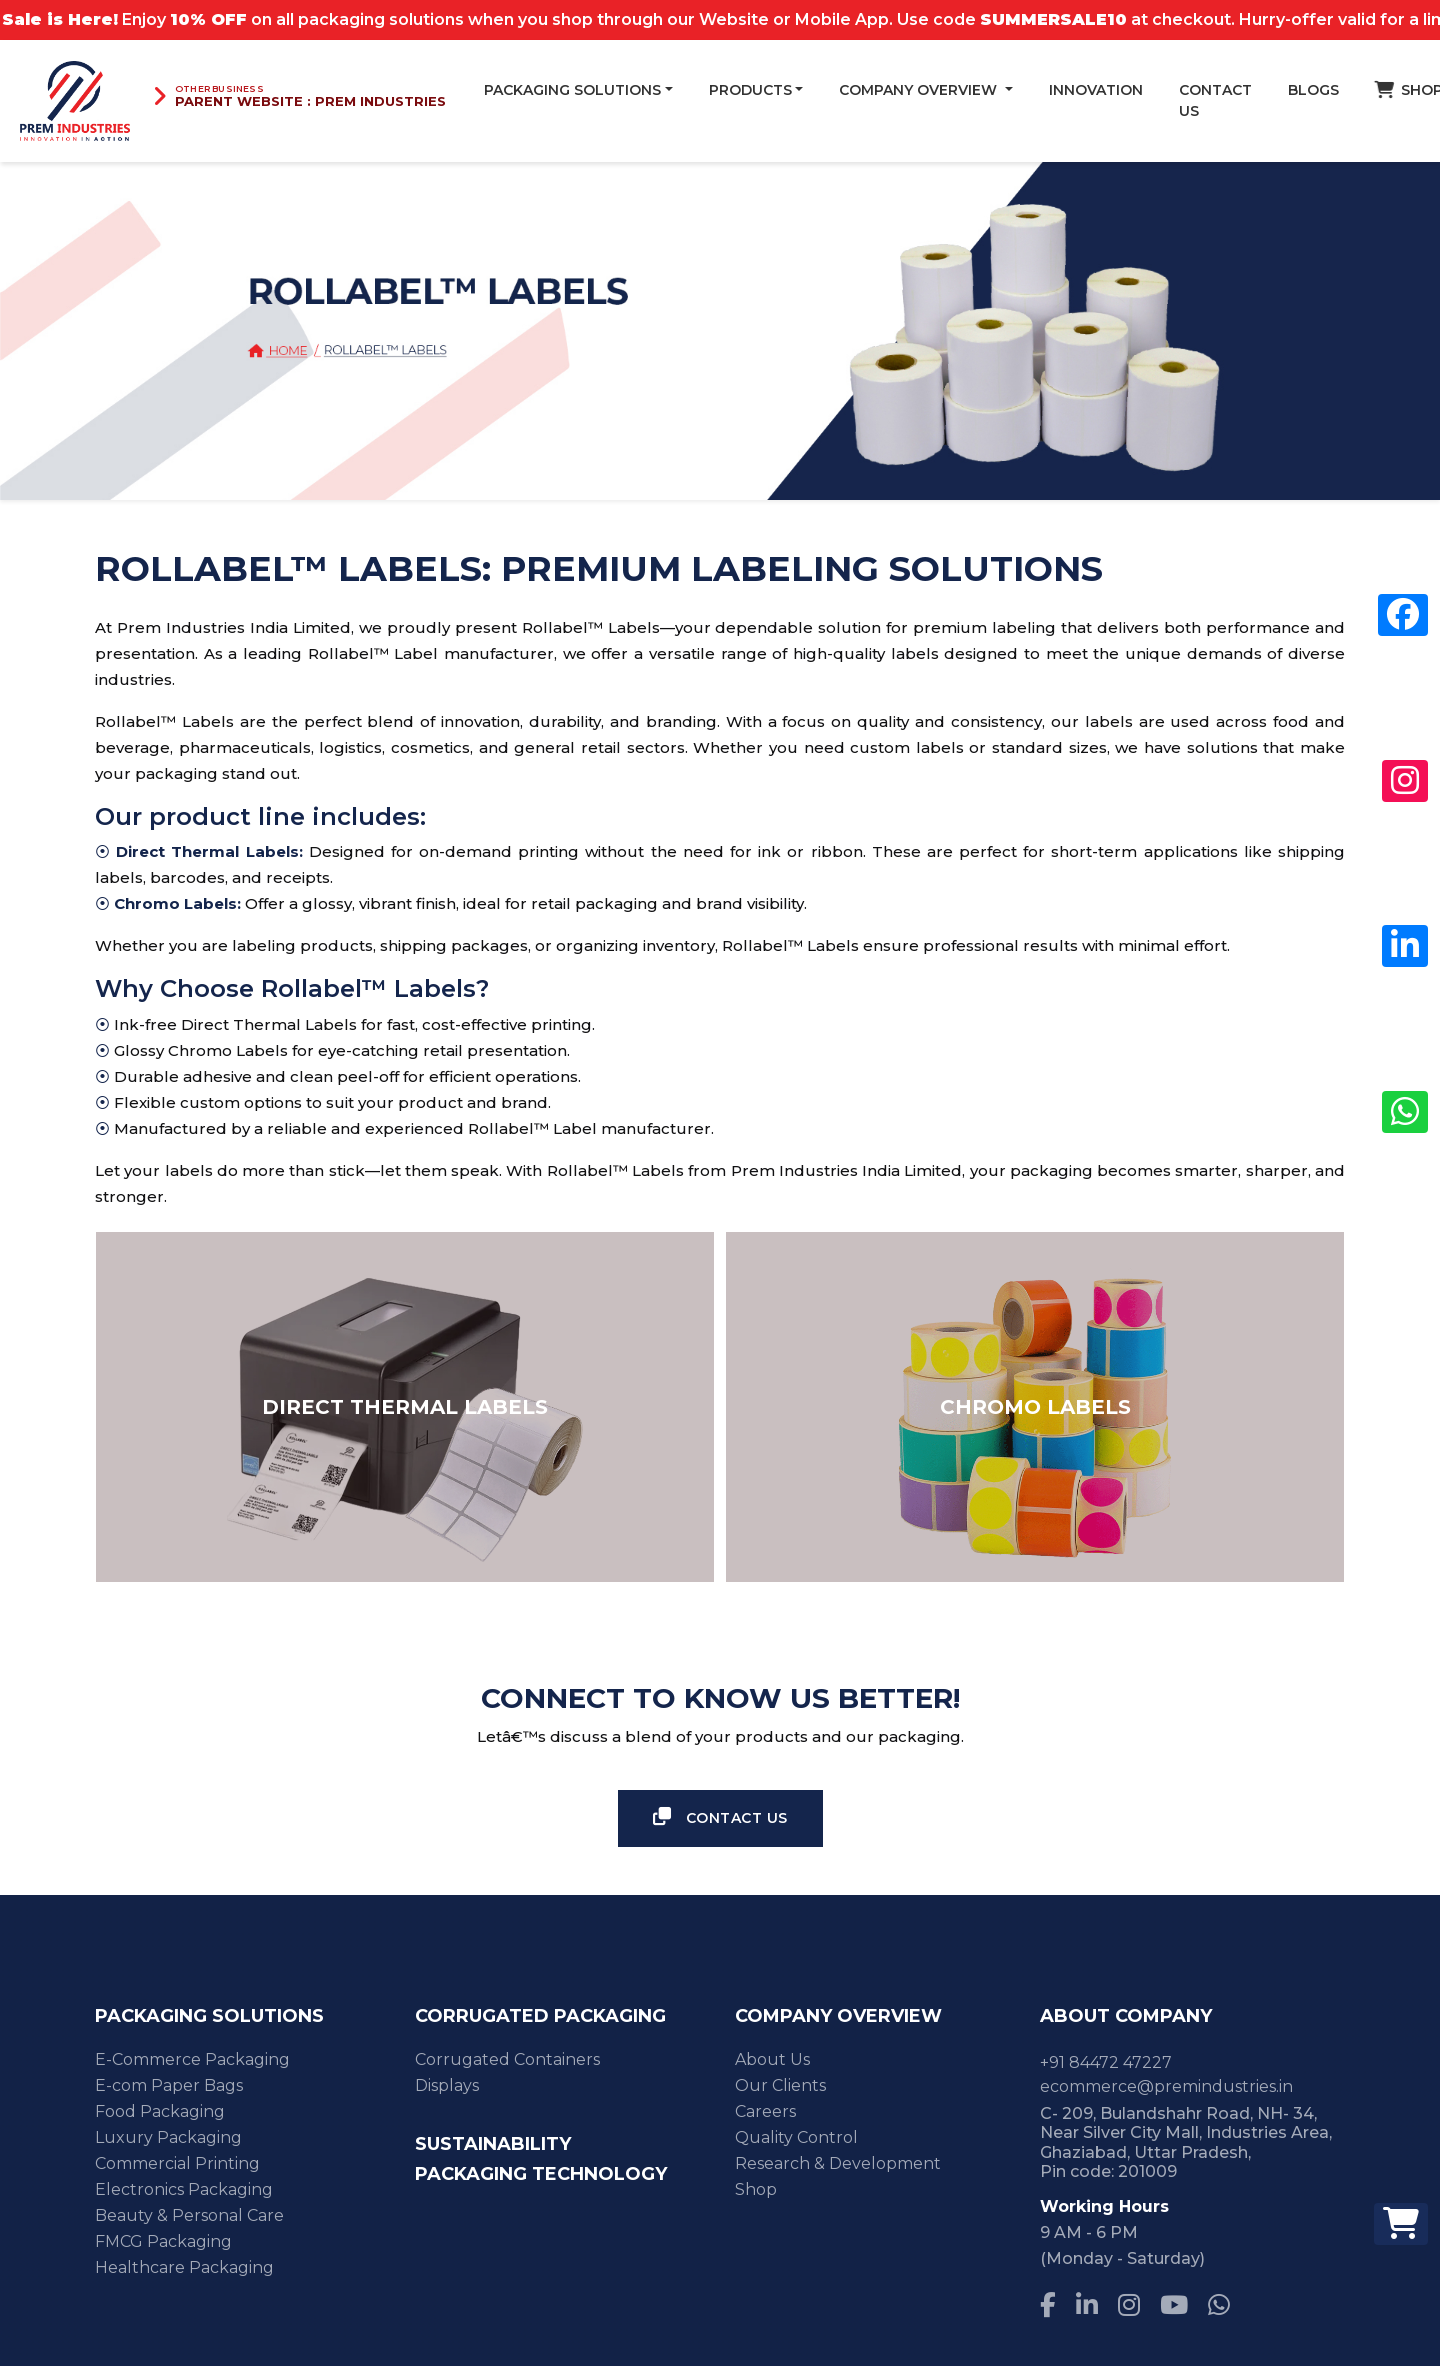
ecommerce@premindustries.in (1166, 2086)
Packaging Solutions (572, 90)
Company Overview (920, 90)
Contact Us (1215, 100)
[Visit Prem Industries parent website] (299, 96)
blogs (1313, 90)
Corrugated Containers (507, 2059)
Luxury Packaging (168, 2137)
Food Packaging (160, 2111)
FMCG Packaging (163, 2241)
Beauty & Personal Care (189, 2215)
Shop (756, 2189)
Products (750, 90)
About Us (772, 2059)
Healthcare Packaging (184, 2267)
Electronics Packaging (184, 2189)
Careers (765, 2111)
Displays (447, 2085)
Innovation (1096, 90)
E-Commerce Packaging (192, 2059)
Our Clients (780, 2085)
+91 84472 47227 (1106, 2062)
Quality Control (796, 2137)
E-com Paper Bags (169, 2085)
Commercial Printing (177, 2163)
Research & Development (838, 2163)
